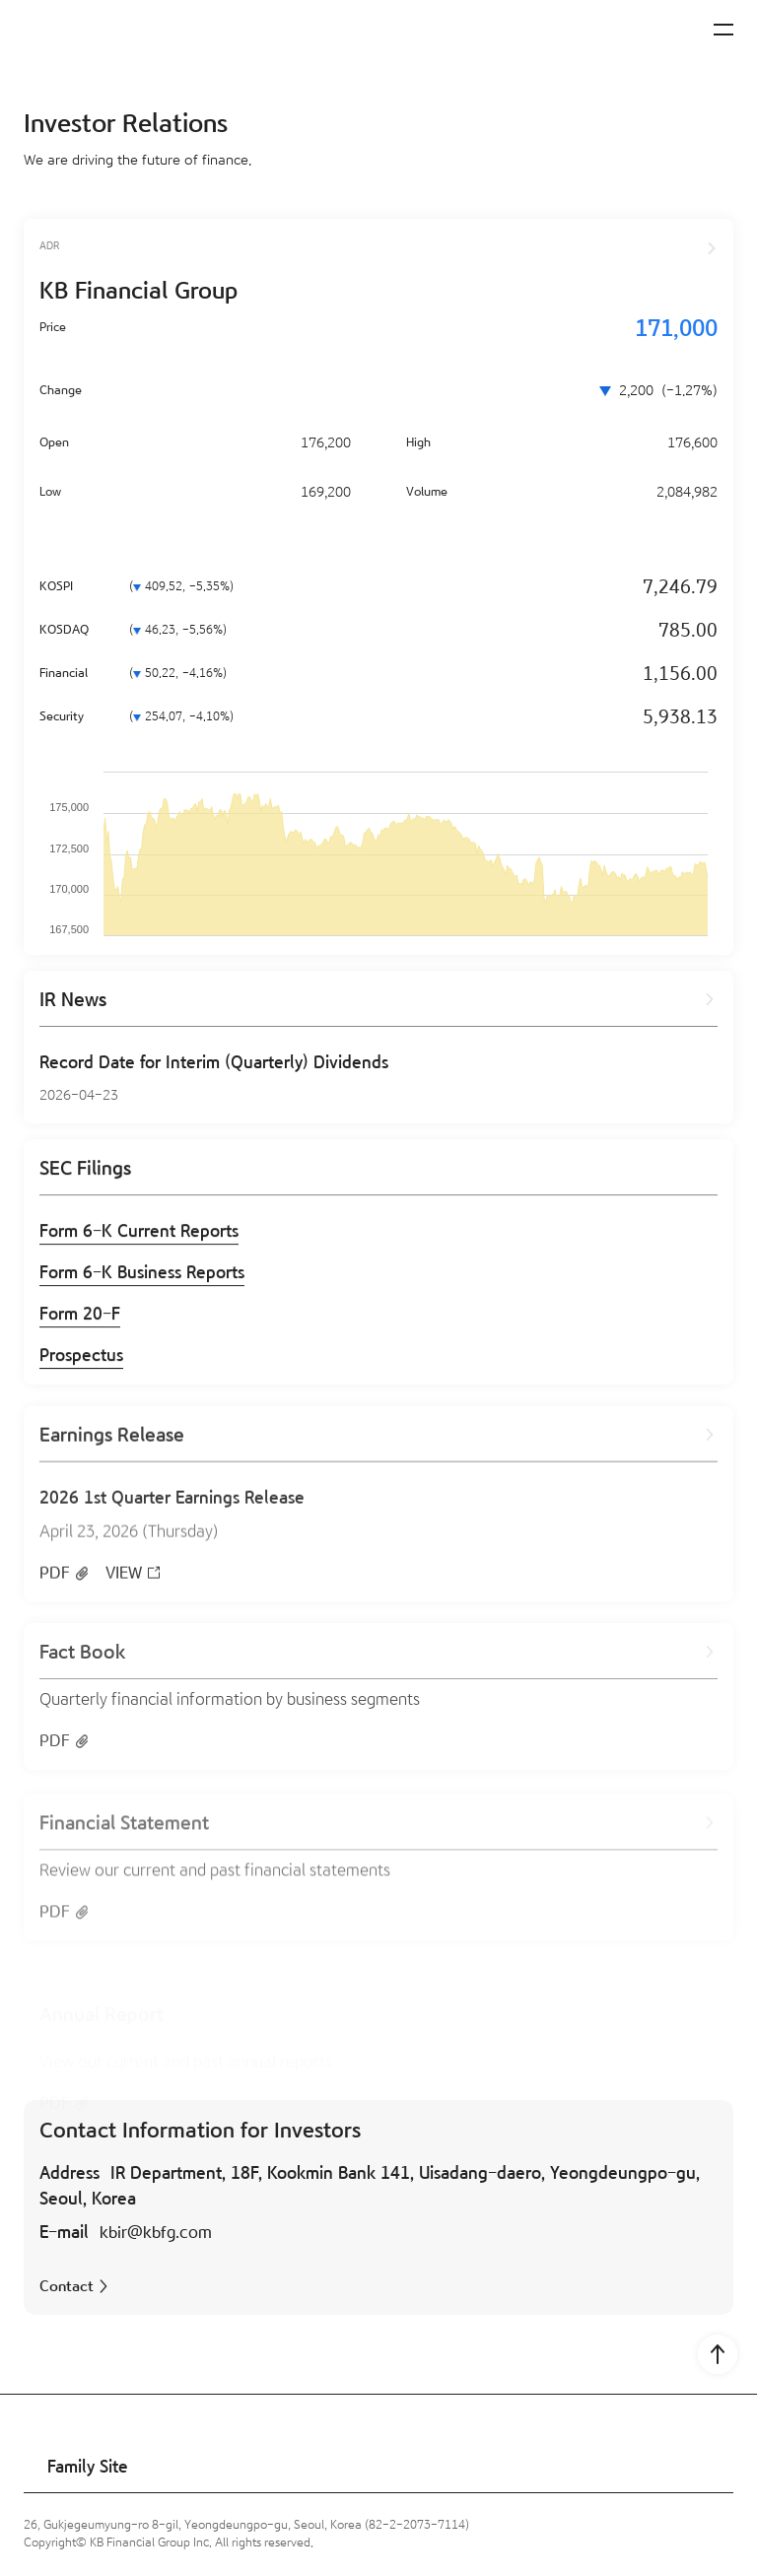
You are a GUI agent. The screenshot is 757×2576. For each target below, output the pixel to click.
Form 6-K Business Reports (141, 1278)
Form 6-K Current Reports (139, 1237)
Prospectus (81, 1361)
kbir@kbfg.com (156, 2232)
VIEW (123, 1594)
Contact (66, 2286)
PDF (54, 1594)
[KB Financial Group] (112, 33)
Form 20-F (79, 1320)
